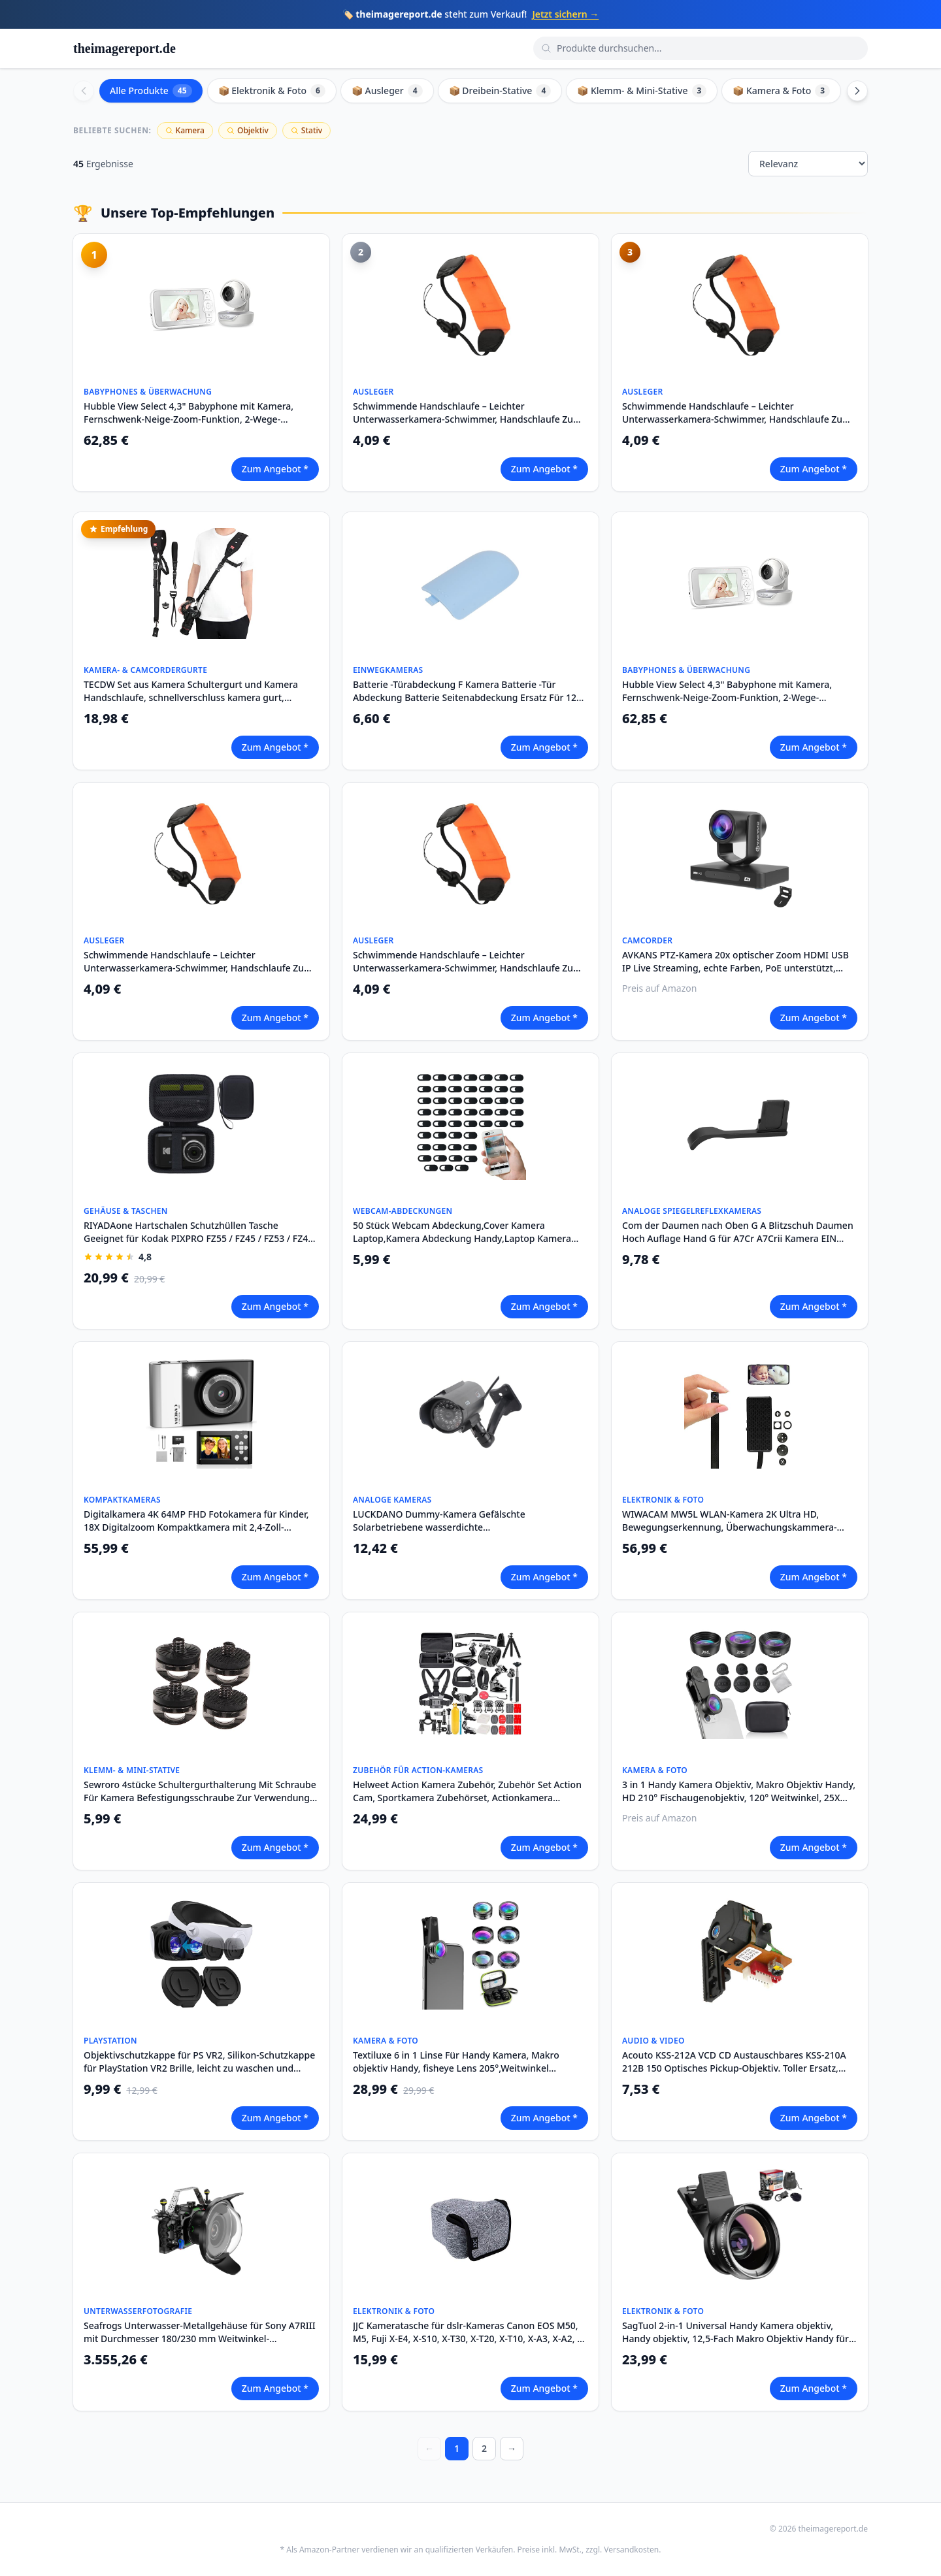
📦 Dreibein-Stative (500, 90)
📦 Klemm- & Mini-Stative (641, 90)
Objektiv (248, 130)
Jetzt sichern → (565, 14)
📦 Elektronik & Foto (271, 90)
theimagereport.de (124, 48)
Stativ (306, 130)
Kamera (185, 130)
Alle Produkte (151, 90)
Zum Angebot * (275, 469)
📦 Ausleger (387, 90)
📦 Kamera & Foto (781, 90)
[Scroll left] (83, 90)
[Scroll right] (857, 90)
